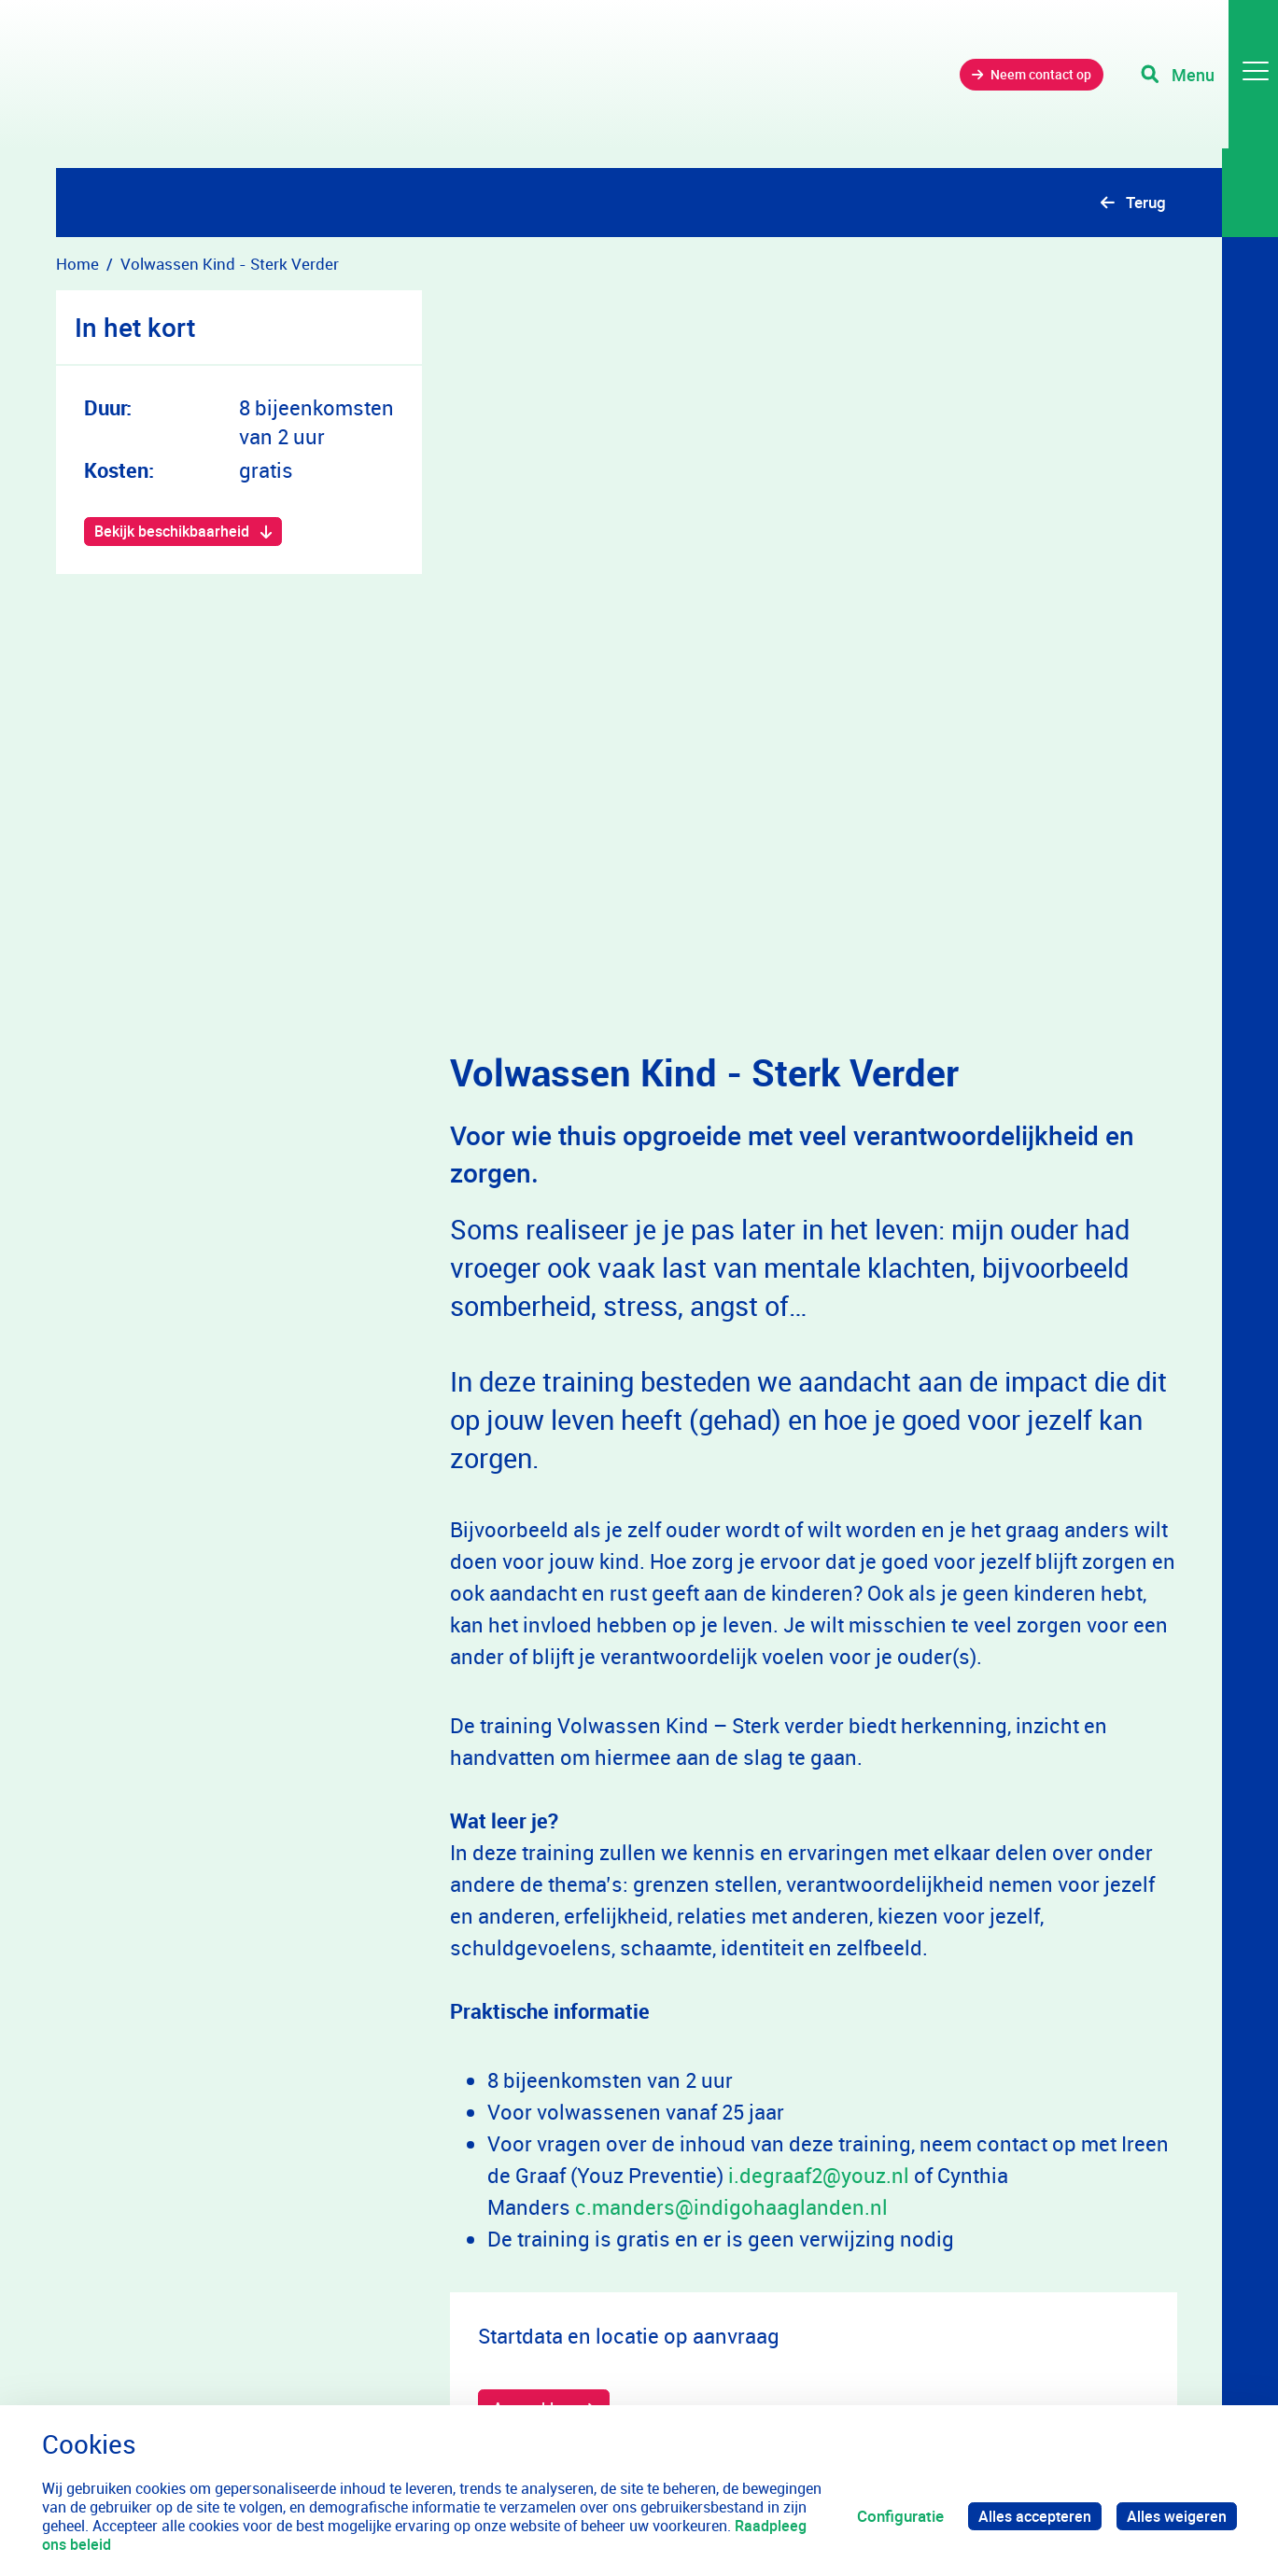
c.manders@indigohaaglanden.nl (731, 1889)
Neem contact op (1015, 83)
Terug (1146, 202)
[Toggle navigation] (1206, 84)
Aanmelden (533, 2092)
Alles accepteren (1029, 2516)
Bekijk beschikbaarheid (176, 531)
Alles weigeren (1175, 2516)
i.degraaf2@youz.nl (818, 1857)
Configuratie (893, 2516)
